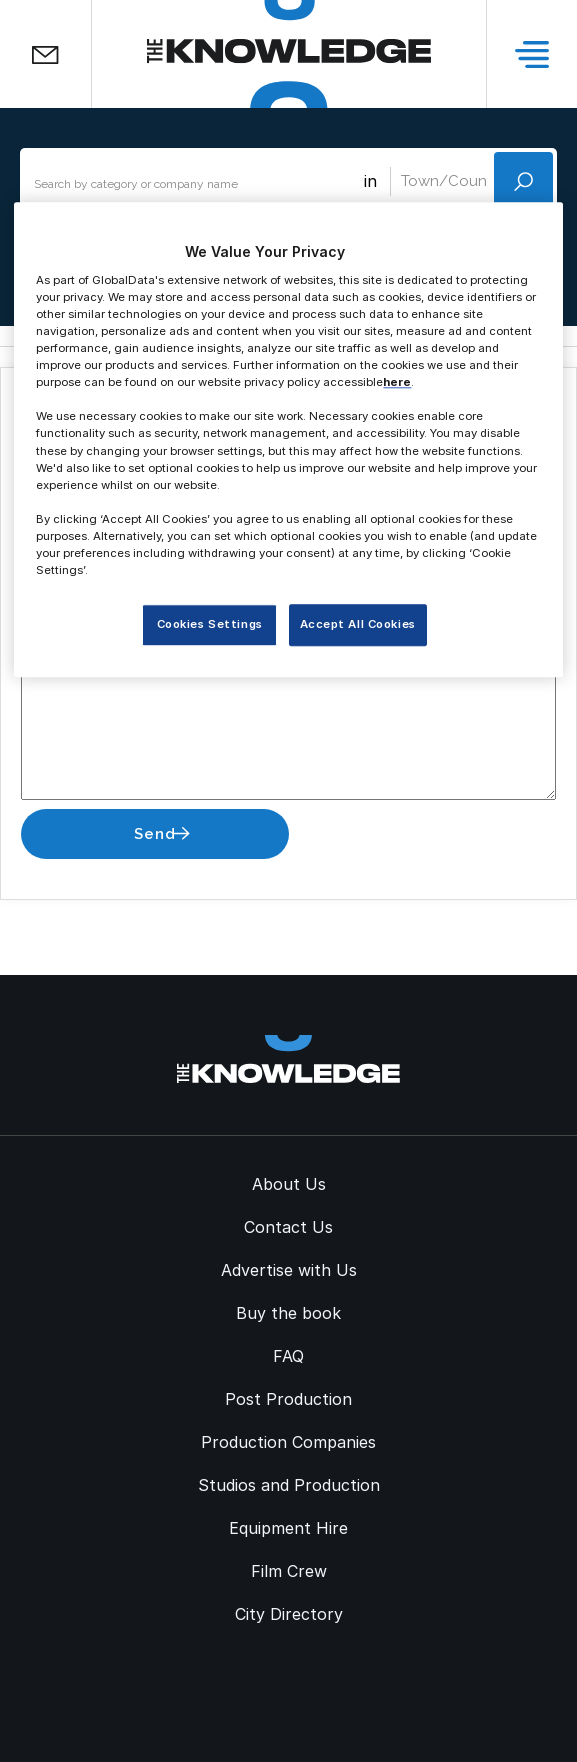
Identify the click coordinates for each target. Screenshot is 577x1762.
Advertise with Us (289, 1270)
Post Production (288, 1399)
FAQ (288, 1356)
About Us (289, 1184)
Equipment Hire (288, 1528)
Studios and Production (289, 1485)
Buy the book (288, 1313)
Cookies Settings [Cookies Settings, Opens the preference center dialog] (210, 624)
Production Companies (288, 1442)
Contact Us (288, 1227)
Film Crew (289, 1571)
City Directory (289, 1614)
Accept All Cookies (358, 624)
